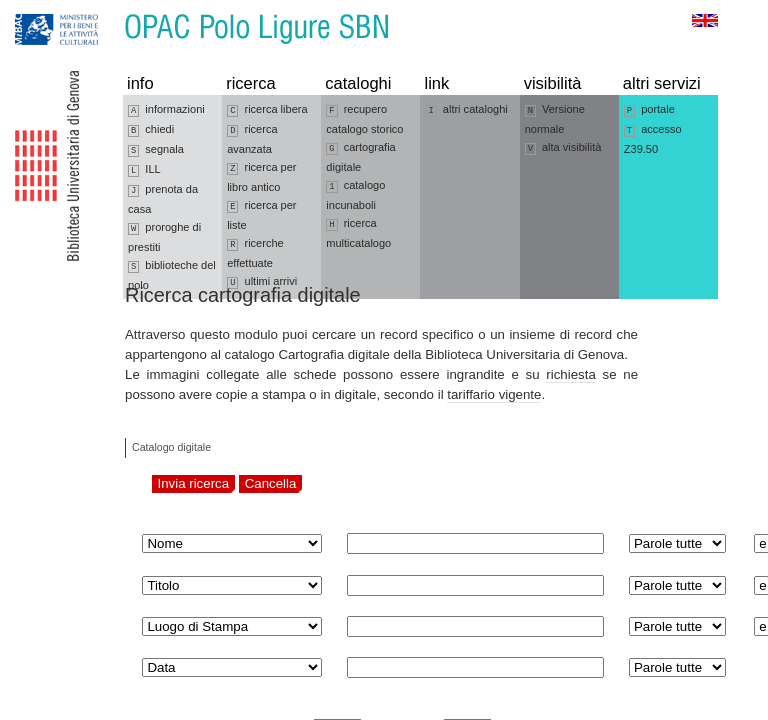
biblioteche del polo (172, 275)
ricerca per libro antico (261, 177)
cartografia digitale (360, 157)
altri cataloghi (466, 110)
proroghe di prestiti (164, 237)
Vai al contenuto (113, 9)
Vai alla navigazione (39, 9)
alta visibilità (563, 148)
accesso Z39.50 (653, 139)
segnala (156, 150)
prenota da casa (163, 199)
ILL (144, 170)
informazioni (166, 110)
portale (649, 110)
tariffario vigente (494, 394)
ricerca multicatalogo (358, 233)
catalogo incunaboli (355, 195)
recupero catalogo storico (364, 119)
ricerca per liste (261, 215)
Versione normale (555, 119)
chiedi (151, 130)
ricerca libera (267, 110)
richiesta (570, 374)
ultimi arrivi (262, 282)
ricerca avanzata (252, 139)
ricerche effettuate (255, 253)
